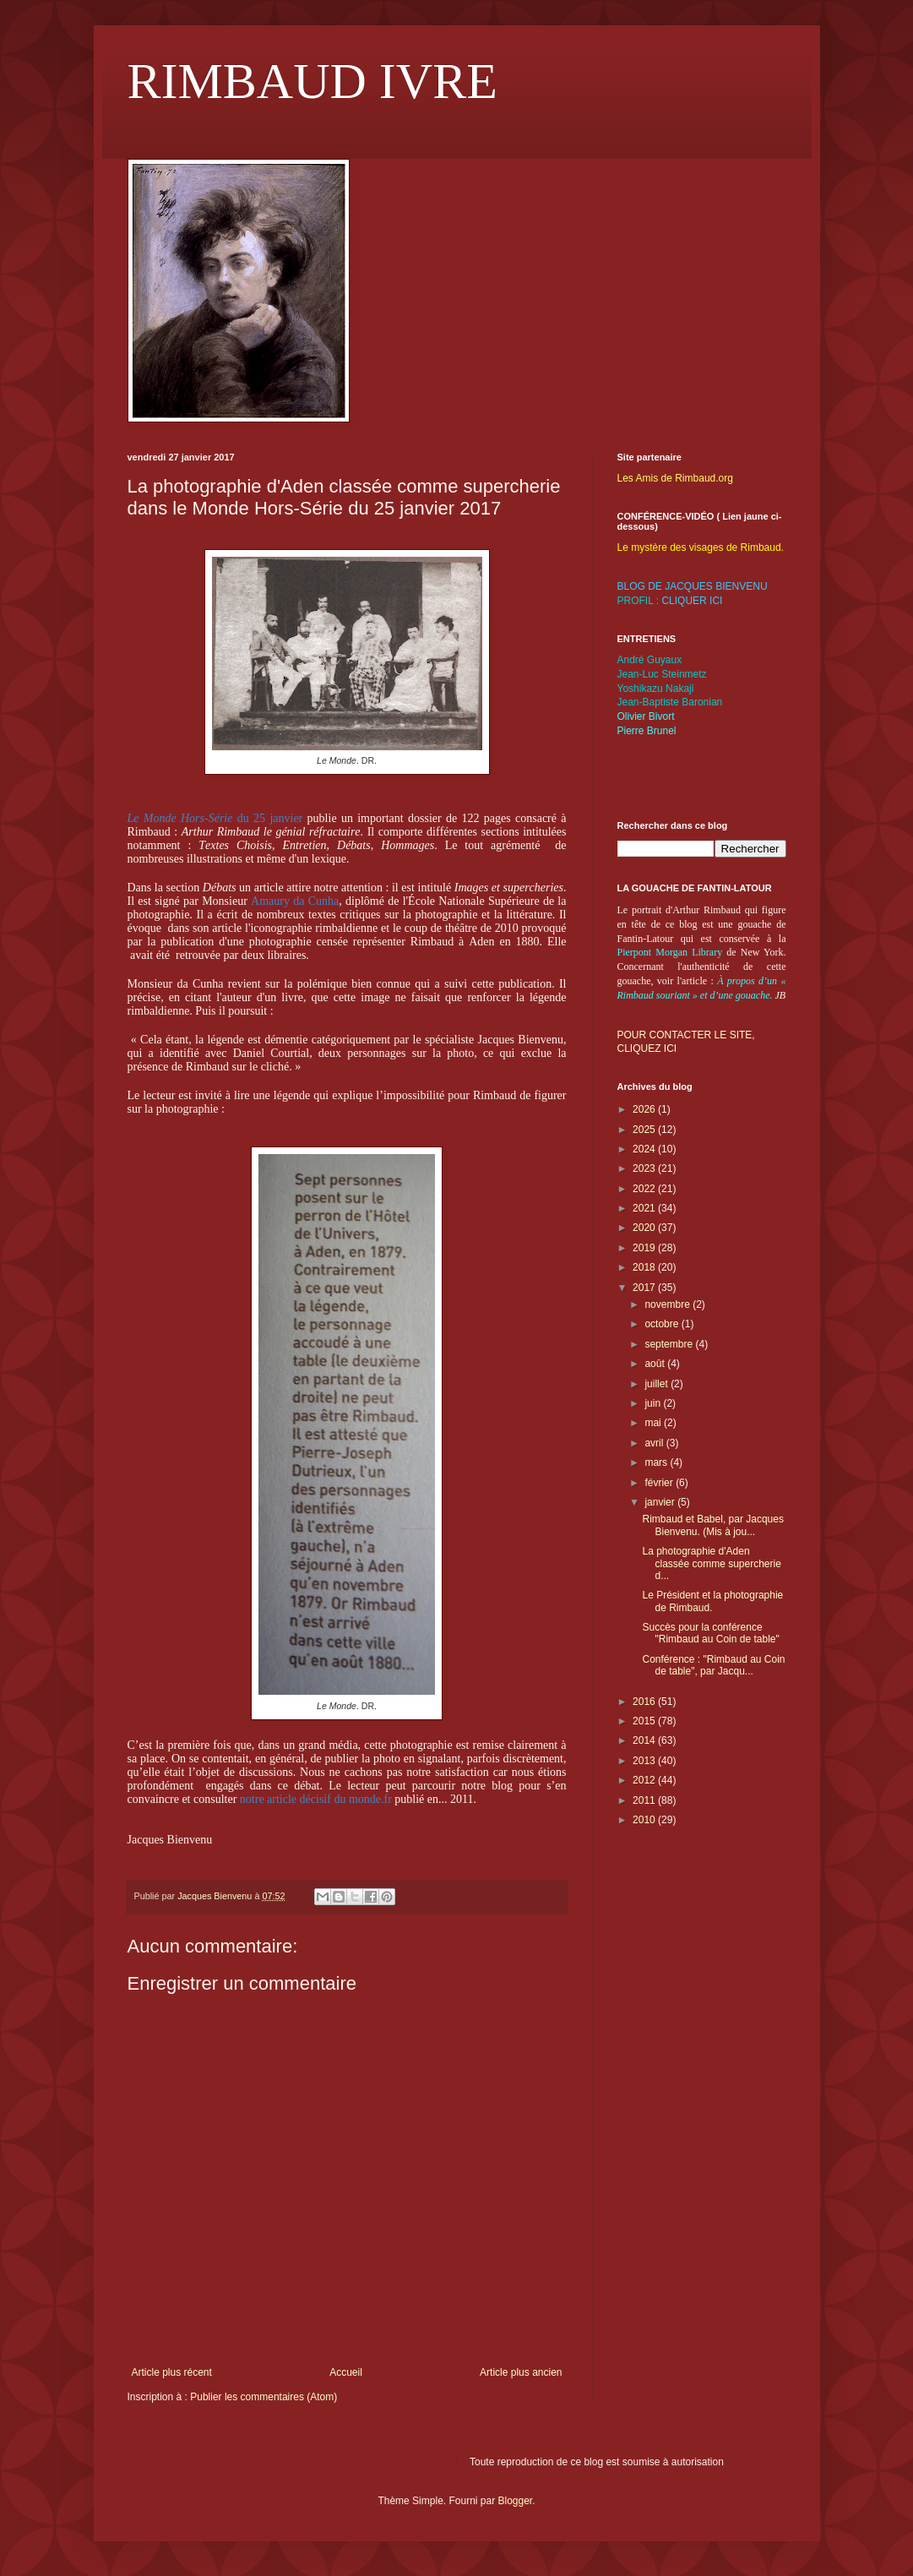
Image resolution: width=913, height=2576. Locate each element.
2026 (645, 1109)
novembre (668, 1304)
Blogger (515, 2501)
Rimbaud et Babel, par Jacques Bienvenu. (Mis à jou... (712, 1525)
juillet (657, 1384)
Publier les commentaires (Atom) (263, 2397)
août (655, 1364)
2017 (645, 1287)
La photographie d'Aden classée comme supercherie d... (711, 1563)
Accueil (345, 2372)
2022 (645, 1189)
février (660, 1483)
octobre (662, 1324)
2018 (645, 1267)
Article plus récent (172, 2372)
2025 (645, 1130)
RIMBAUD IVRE (312, 81)
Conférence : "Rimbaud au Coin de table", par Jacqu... (713, 1665)
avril (655, 1443)
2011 (645, 1800)
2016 (645, 1701)
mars (657, 1462)
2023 (645, 1168)
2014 (645, 1740)
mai (654, 1423)
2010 (645, 1820)
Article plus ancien (521, 2372)
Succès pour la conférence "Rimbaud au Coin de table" (710, 1633)
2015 (645, 1721)
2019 (645, 1248)
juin (653, 1403)
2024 (645, 1149)
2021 (645, 1208)
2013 (645, 1761)
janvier (660, 1502)
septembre (669, 1344)
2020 (645, 1228)
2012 (645, 1780)
